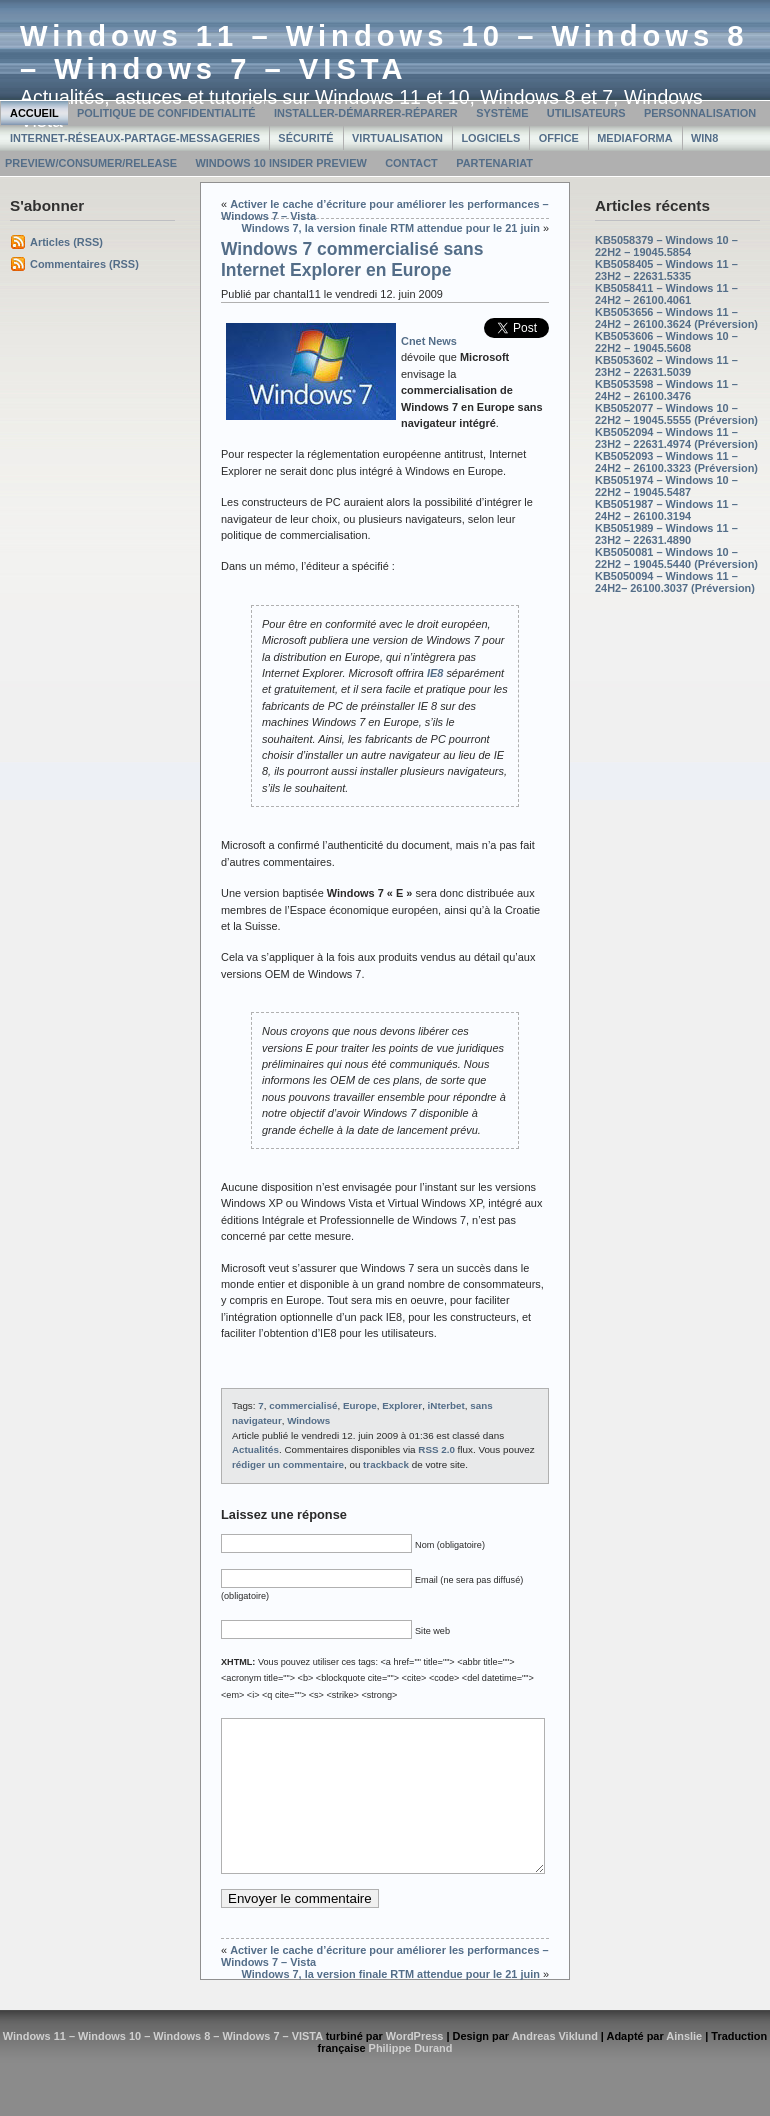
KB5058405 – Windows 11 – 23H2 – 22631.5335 (666, 270)
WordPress (415, 2066)
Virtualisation (397, 138)
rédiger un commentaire (288, 1464)
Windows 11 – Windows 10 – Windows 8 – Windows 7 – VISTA (384, 52)
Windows (308, 1420)
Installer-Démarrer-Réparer (366, 113)
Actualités (255, 1449)
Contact (411, 163)
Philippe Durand (411, 2078)
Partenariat (494, 163)
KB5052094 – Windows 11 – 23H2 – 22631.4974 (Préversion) (676, 438)
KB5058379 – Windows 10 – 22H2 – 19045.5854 (666, 246)
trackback (386, 1464)
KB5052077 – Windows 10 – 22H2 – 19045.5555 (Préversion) (676, 414)
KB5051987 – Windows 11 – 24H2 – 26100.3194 (666, 510)
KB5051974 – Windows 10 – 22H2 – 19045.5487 (666, 486)
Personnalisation (700, 113)
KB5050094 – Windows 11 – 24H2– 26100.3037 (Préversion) (675, 582)
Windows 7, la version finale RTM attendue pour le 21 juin (391, 228)
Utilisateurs (586, 113)
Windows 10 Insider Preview (280, 163)
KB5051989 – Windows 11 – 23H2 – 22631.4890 (666, 534)
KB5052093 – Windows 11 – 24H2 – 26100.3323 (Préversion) (676, 462)
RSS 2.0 (436, 1449)
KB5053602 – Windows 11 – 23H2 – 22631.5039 (666, 366)
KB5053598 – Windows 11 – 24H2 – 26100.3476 (666, 390)
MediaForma (634, 138)
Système (502, 113)
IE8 (435, 673)
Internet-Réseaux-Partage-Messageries (135, 138)
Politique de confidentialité (166, 113)
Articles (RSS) (66, 242)
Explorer (402, 1405)
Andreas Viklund (555, 2066)
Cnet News (429, 341)
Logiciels (490, 138)
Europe (360, 1405)
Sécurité (305, 138)
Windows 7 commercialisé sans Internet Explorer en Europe (352, 259)
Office (559, 138)
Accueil (34, 113)
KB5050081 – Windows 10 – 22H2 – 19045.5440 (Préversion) (676, 558)
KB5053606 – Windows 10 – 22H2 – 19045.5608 (666, 342)
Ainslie (684, 2066)
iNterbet (446, 1405)
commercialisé (303, 1405)
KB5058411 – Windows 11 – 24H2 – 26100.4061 (666, 294)
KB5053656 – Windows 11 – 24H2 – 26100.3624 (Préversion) (676, 318)
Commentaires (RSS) (84, 264)
